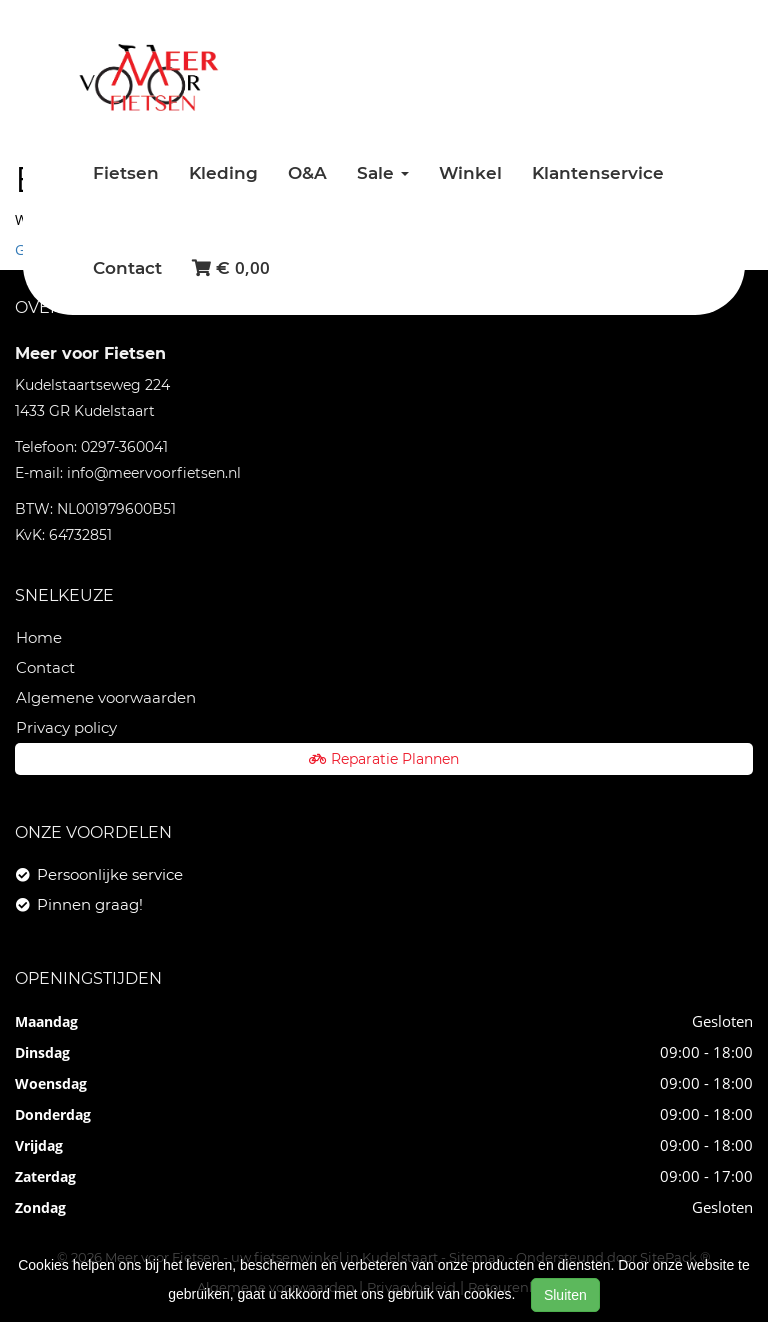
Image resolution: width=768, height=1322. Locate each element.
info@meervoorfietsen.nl (154, 473)
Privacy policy (66, 727)
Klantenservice (598, 173)
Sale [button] (383, 173)
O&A (307, 173)
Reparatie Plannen (384, 759)
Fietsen (126, 173)
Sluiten (565, 1295)
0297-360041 (124, 447)
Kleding (223, 173)
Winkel (470, 173)
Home (39, 637)
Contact (127, 268)
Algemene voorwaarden (106, 697)
